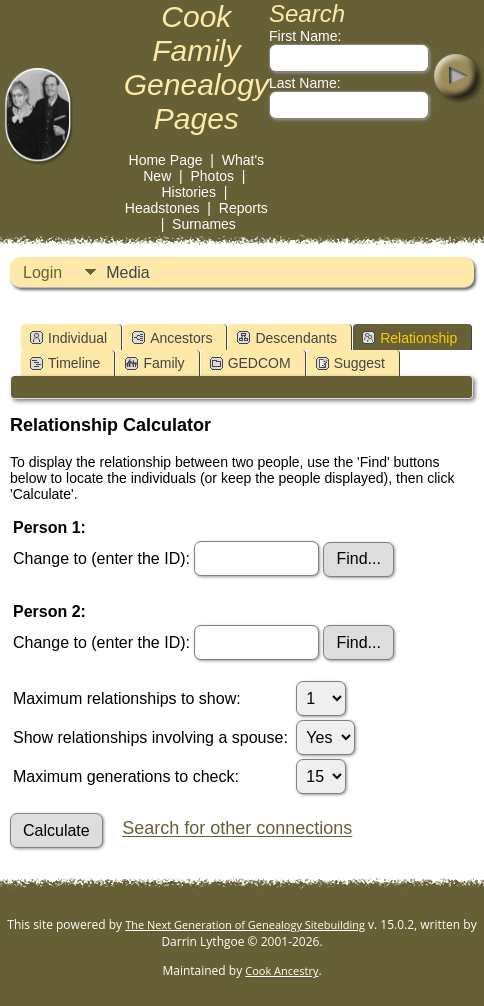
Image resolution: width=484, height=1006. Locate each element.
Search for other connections (237, 829)
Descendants (287, 338)
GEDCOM (250, 363)
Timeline (65, 363)
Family (154, 363)
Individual (68, 338)
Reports (243, 208)
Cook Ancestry (281, 970)
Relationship (409, 338)
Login (42, 272)
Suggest (350, 363)
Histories (188, 192)
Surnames (204, 224)
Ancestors (172, 338)
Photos (212, 176)
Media (128, 272)
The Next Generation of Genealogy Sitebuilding (245, 924)
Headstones (162, 208)
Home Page (166, 160)
